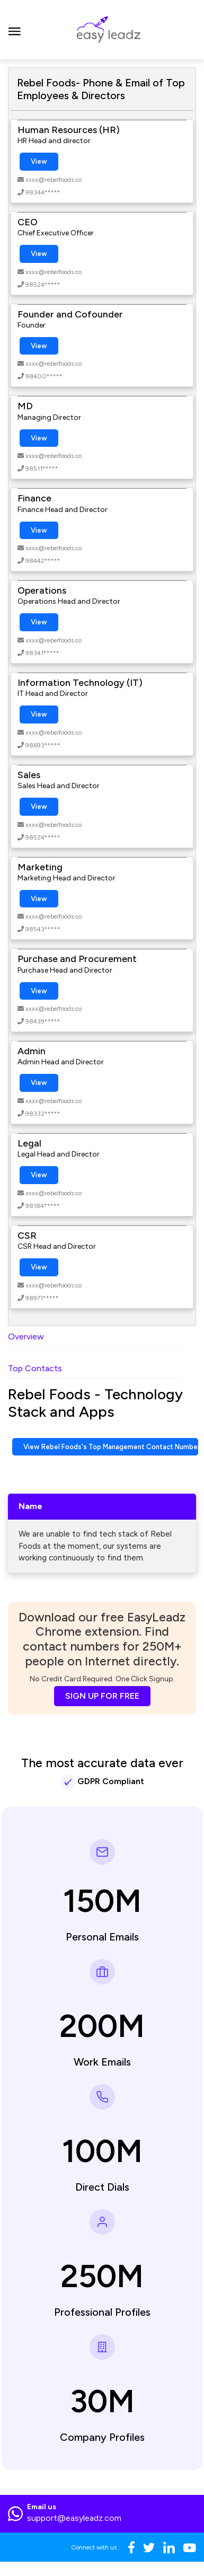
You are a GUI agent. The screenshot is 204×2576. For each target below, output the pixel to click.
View (39, 161)
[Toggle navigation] (14, 29)
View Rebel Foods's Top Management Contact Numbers (110, 1447)
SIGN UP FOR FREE (102, 1696)
